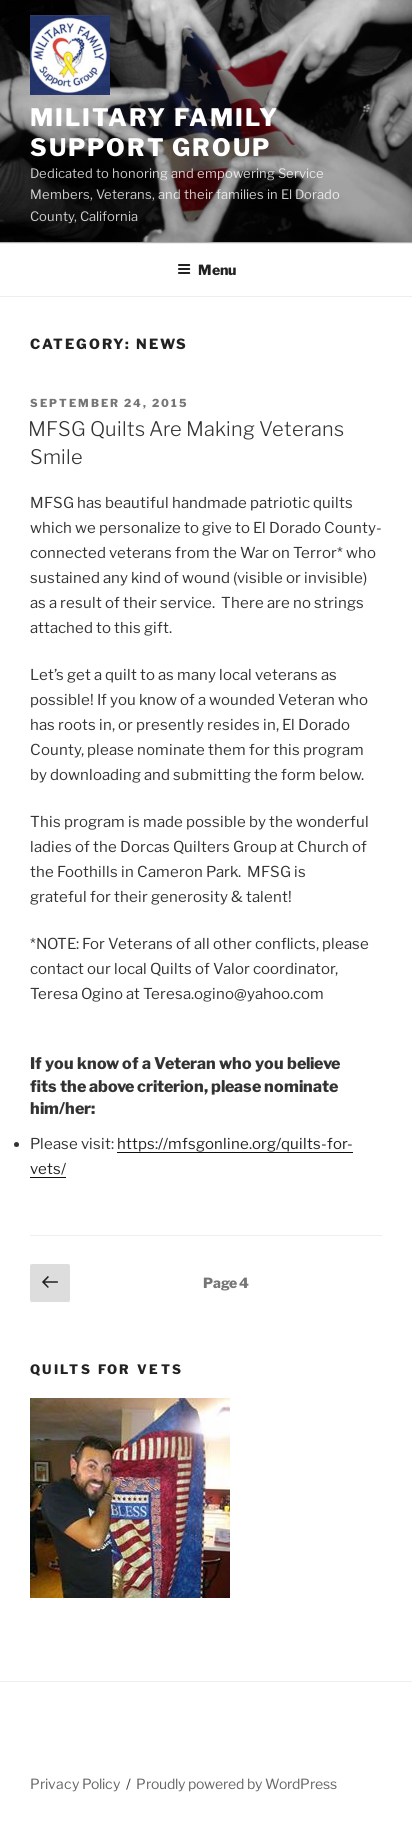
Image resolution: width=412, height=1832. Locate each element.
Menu (206, 269)
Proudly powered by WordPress (236, 1783)
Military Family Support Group (154, 132)
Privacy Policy (75, 1783)
